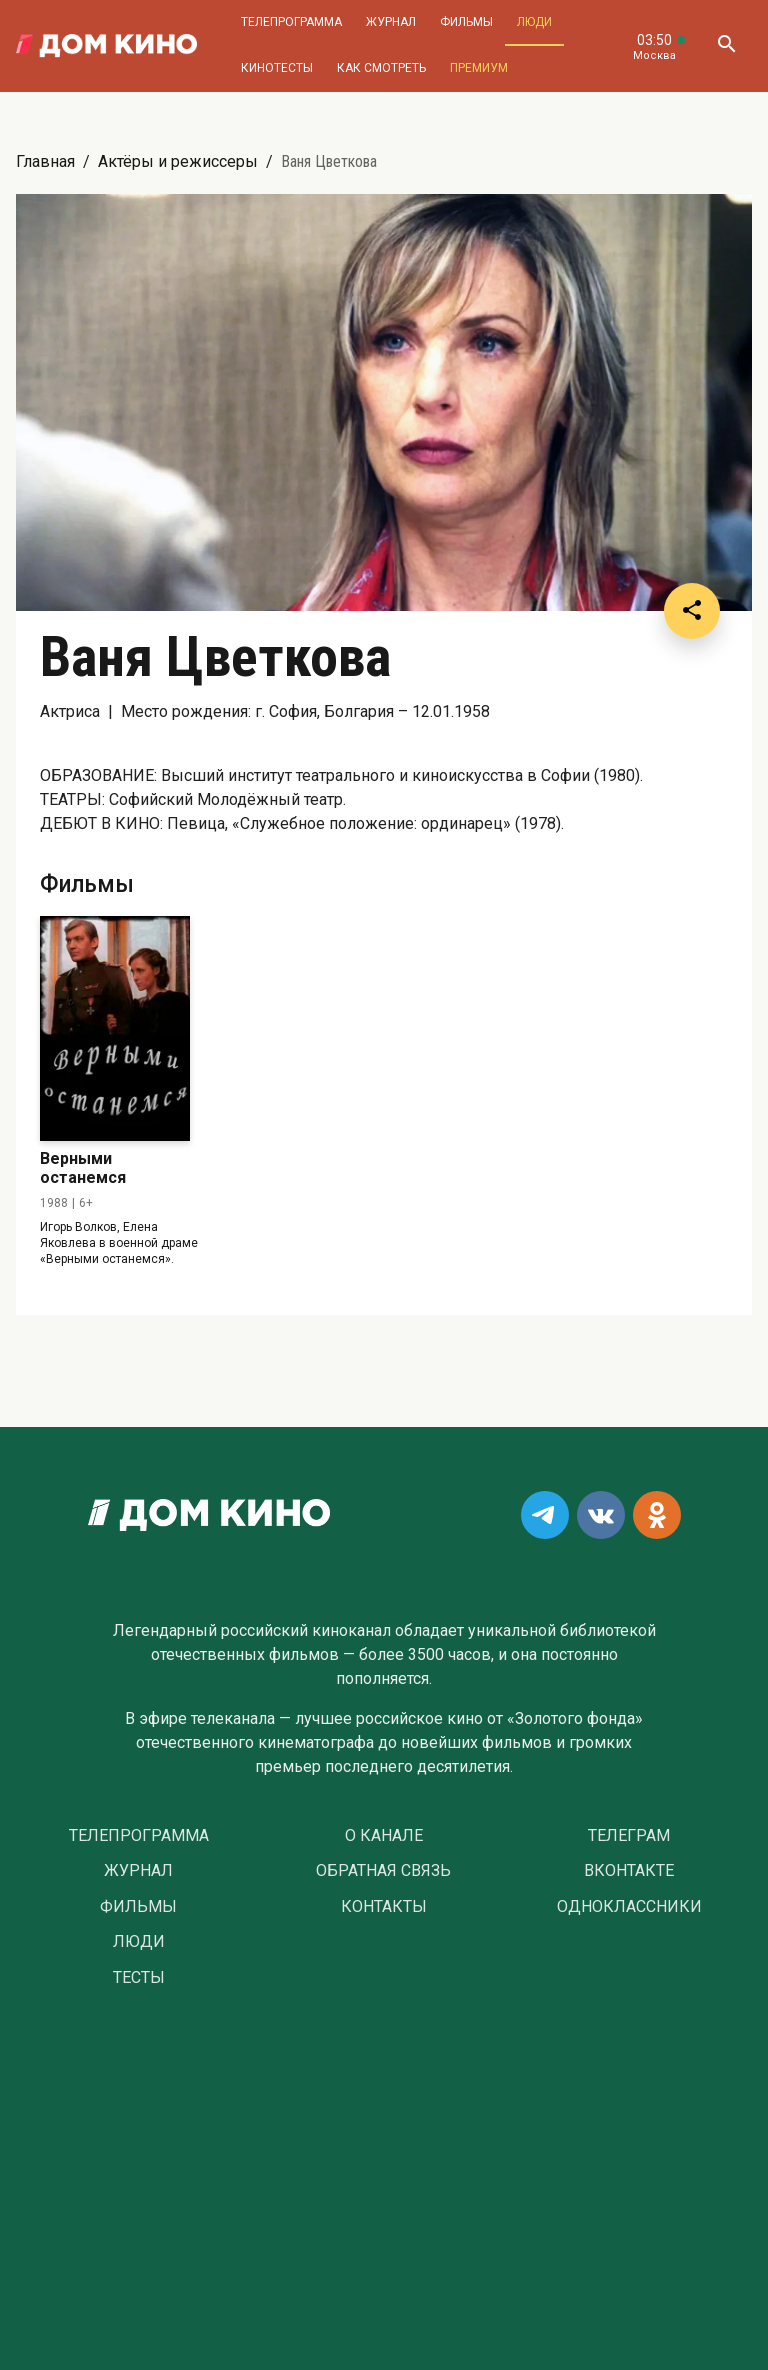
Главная (45, 161)
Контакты (384, 1907)
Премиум (479, 68)
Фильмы (466, 22)
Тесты (139, 1978)
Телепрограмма (291, 22)
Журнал (391, 22)
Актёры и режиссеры (178, 161)
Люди (534, 22)
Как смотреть (381, 68)
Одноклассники (629, 1907)
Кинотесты (277, 68)
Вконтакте (629, 1871)
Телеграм (629, 1836)
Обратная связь (383, 1871)
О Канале (384, 1836)
